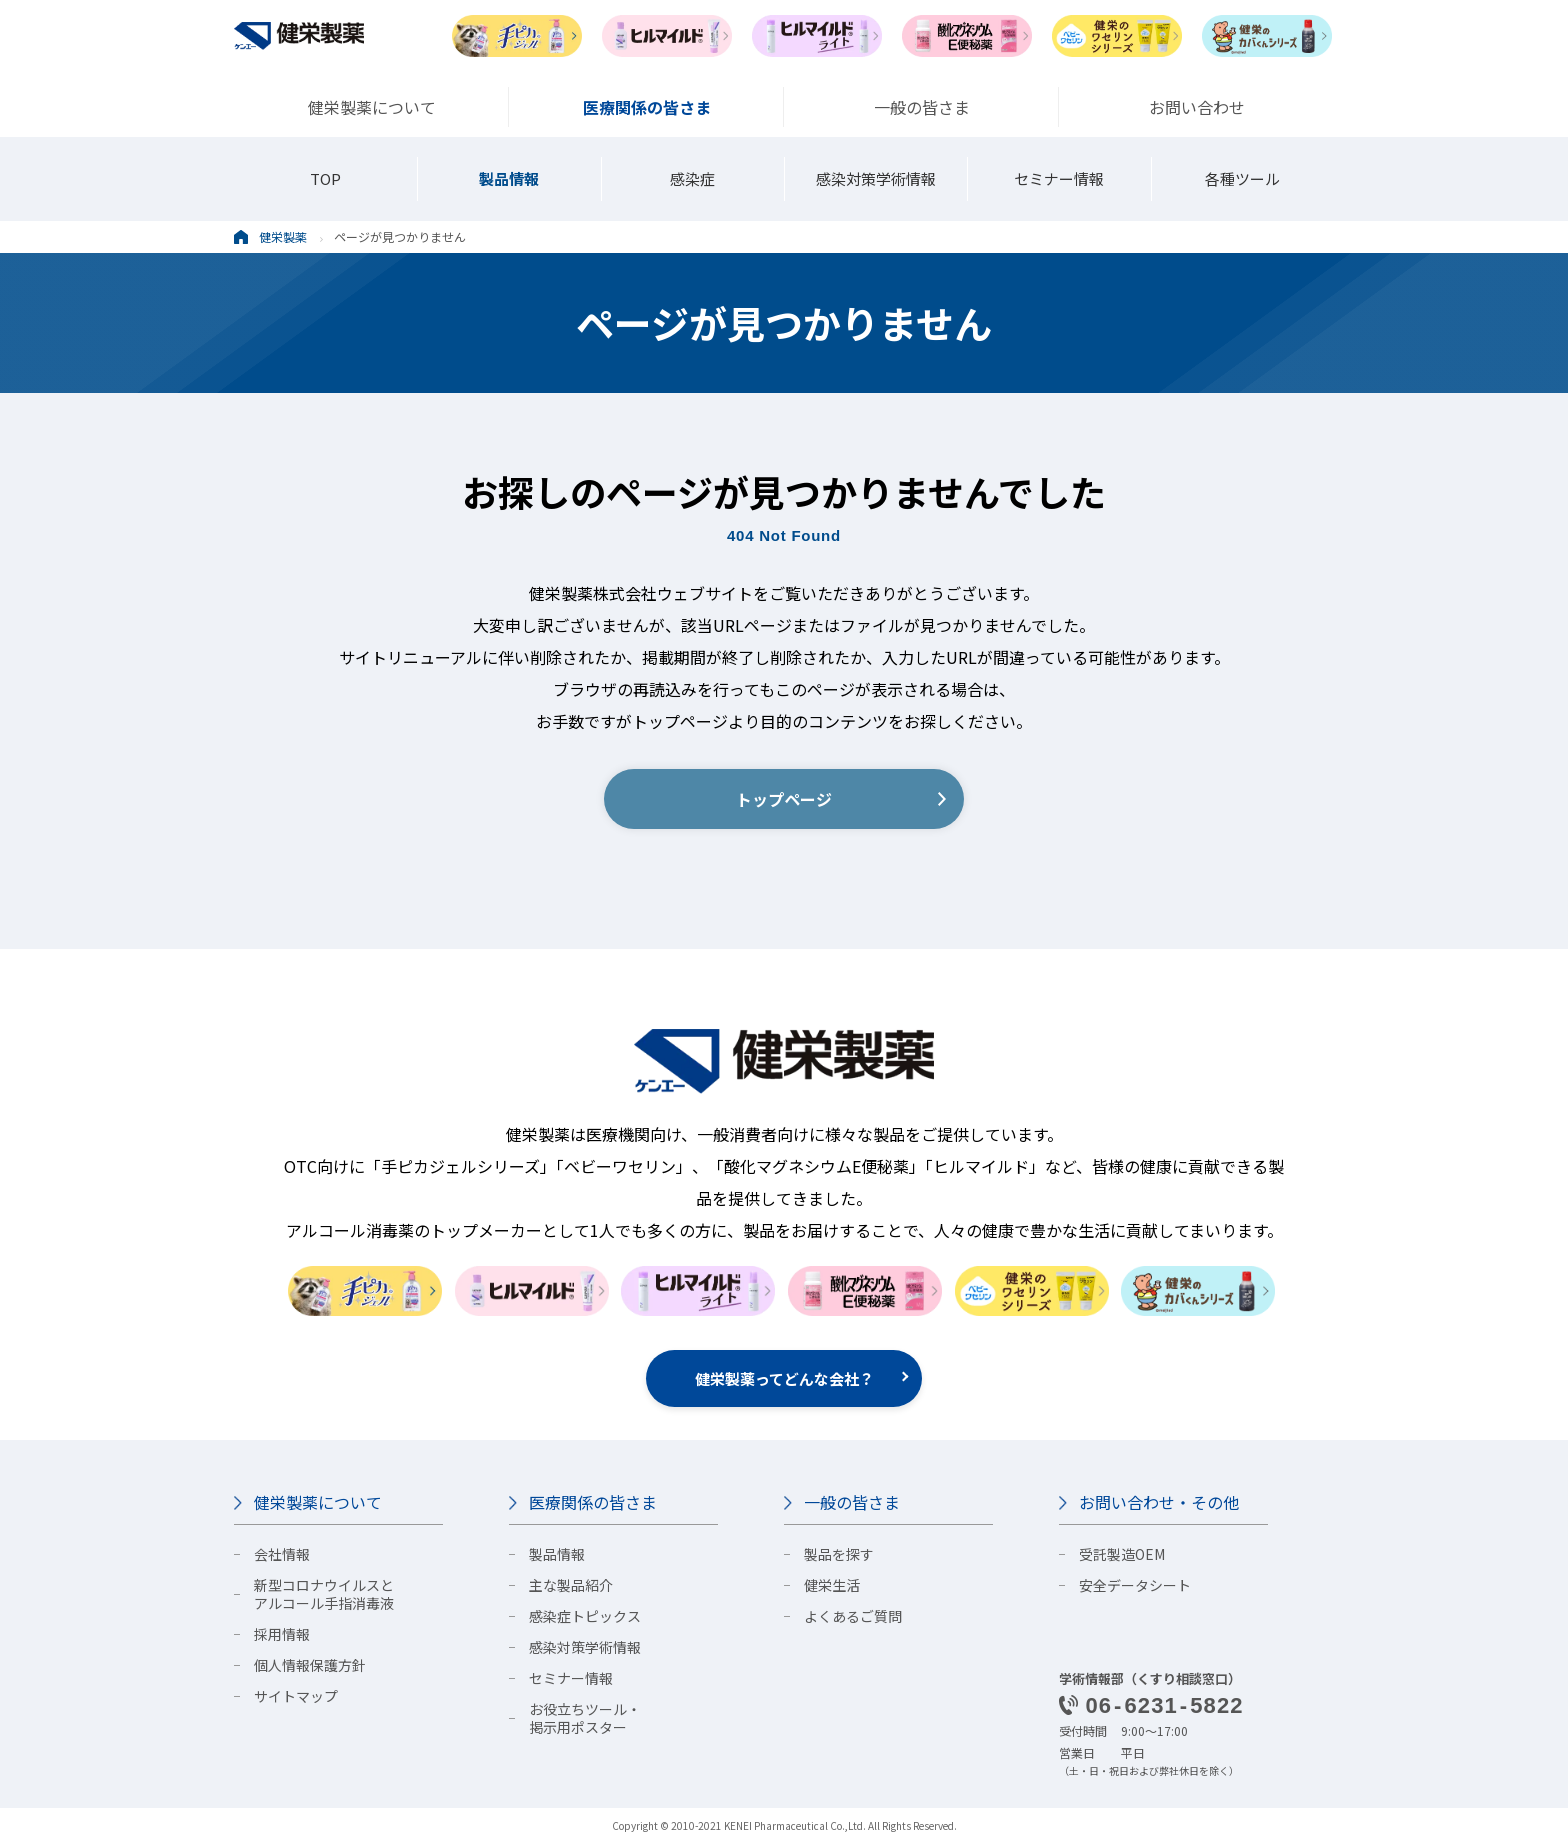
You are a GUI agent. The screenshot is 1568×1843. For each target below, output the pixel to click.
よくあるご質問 (853, 1616)
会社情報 (282, 1554)
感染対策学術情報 (876, 178)
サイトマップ (296, 1696)
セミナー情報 (1059, 178)
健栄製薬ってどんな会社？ (784, 1378)
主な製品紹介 (571, 1585)
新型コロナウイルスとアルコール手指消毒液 (324, 1594)
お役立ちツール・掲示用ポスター (585, 1718)
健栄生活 (832, 1585)
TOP (325, 178)
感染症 (692, 178)
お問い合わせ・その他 (1159, 1502)
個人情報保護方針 (310, 1665)
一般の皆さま (852, 1502)
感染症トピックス (585, 1616)
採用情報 (282, 1634)
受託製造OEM (1122, 1554)
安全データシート (1135, 1585)
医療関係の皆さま (593, 1502)
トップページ (784, 799)
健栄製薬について (318, 1502)
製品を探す (839, 1554)
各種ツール (1242, 178)
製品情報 (509, 178)
